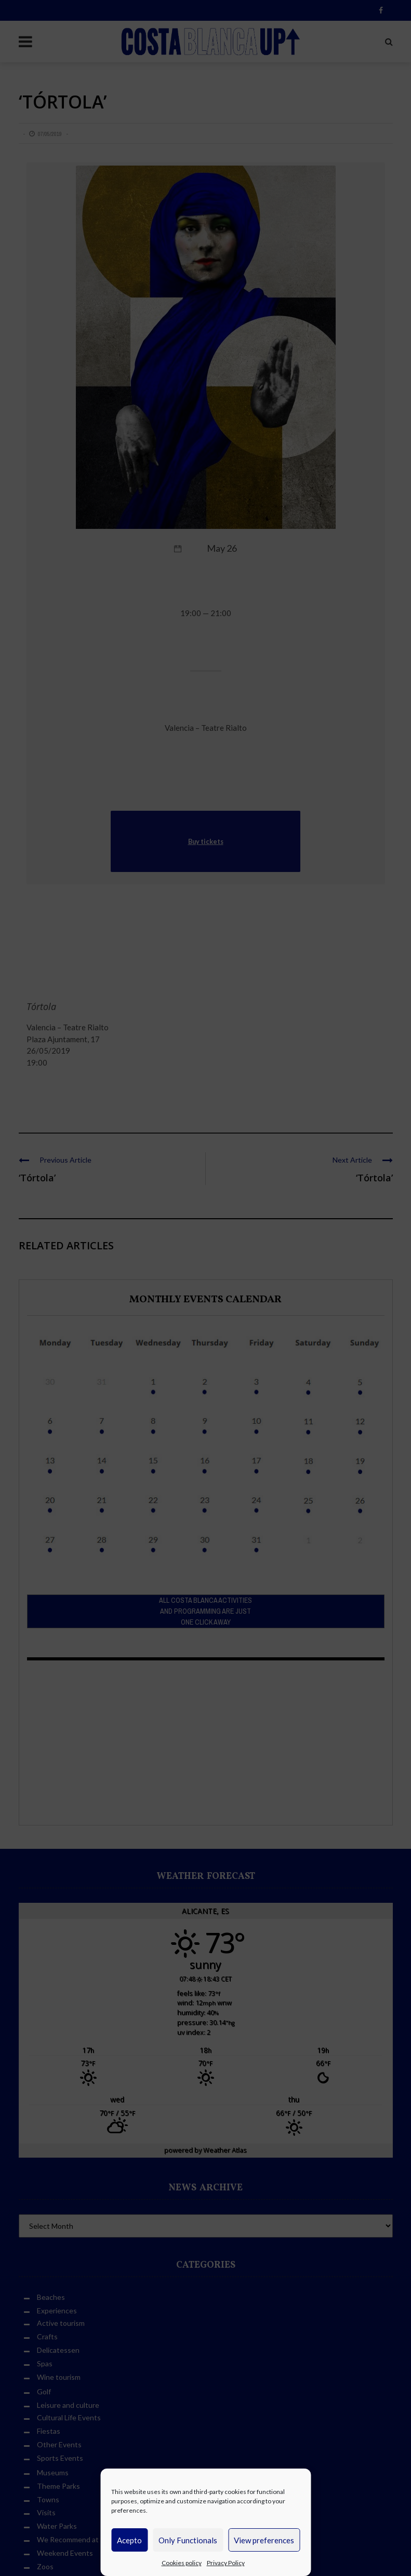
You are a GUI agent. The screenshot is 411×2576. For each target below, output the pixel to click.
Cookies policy (182, 2563)
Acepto (129, 2540)
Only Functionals (187, 2540)
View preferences (264, 2540)
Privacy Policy (226, 2563)
